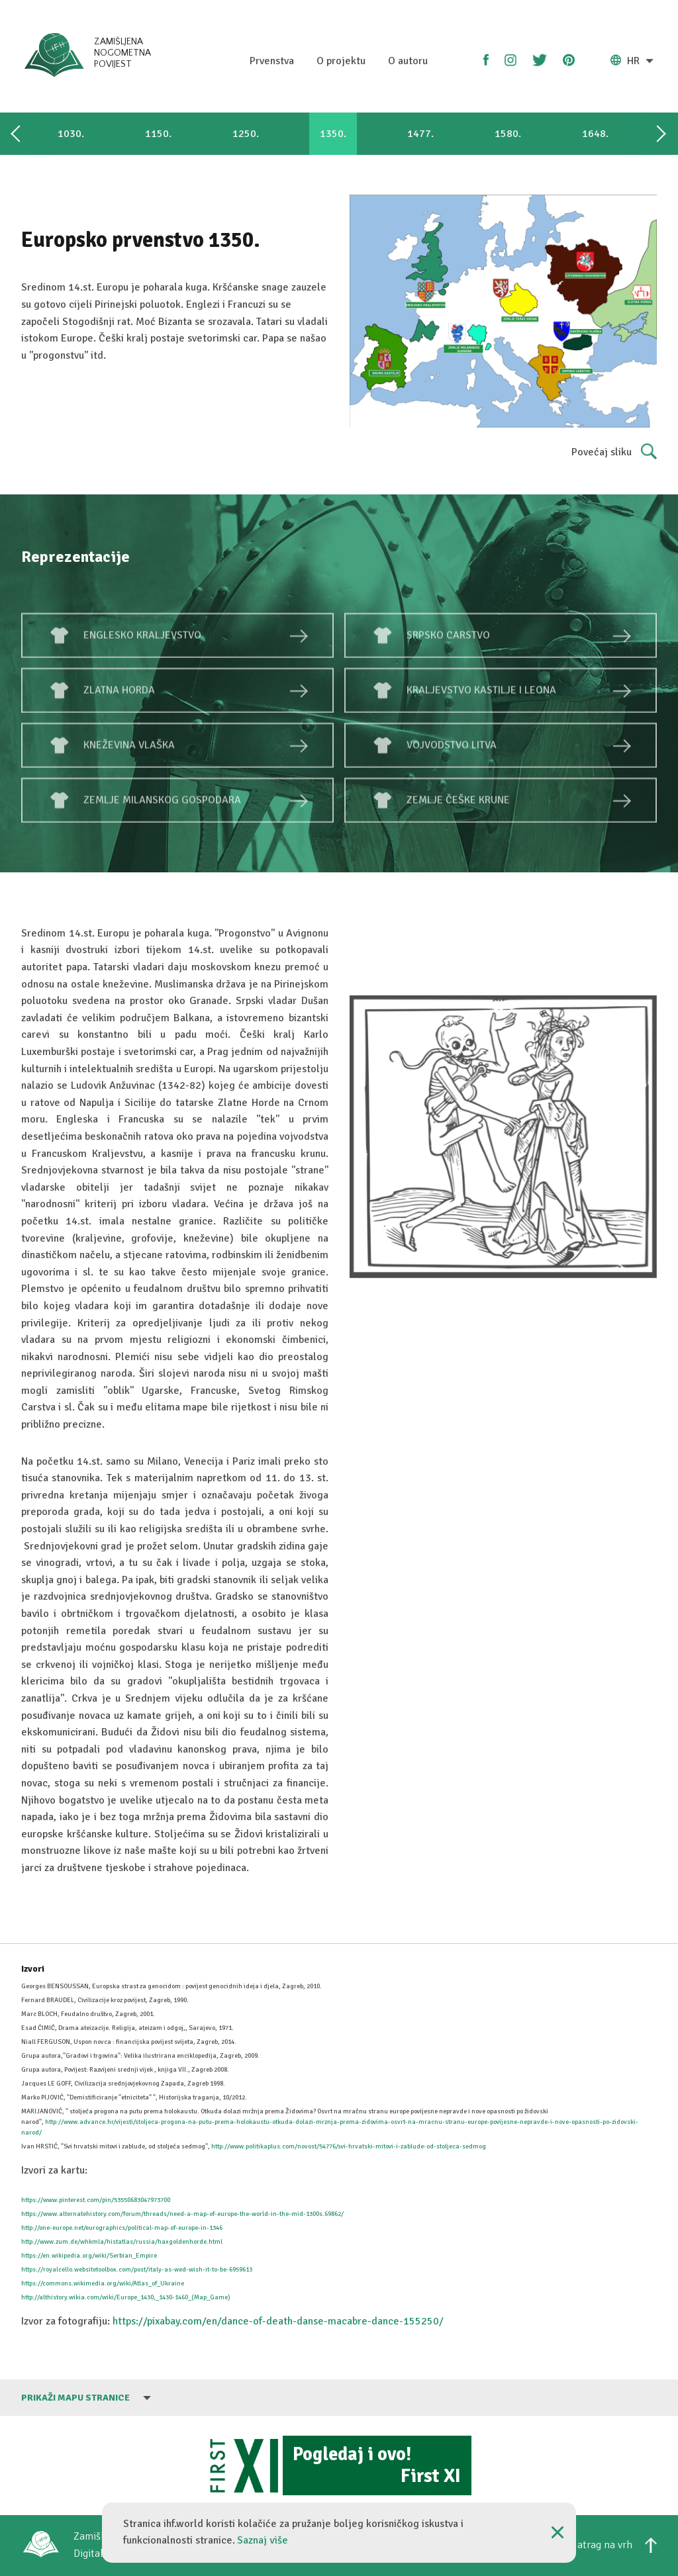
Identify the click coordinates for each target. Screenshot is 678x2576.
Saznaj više (262, 2540)
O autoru (408, 61)
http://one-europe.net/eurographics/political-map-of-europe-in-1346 (121, 2228)
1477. (420, 133)
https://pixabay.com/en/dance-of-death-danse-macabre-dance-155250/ (277, 2321)
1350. (333, 133)
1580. (508, 133)
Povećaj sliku (614, 452)
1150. (158, 133)
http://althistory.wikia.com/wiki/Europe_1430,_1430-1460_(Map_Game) (125, 2297)
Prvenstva (272, 61)
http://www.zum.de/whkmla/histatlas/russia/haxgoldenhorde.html (121, 2242)
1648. (595, 133)
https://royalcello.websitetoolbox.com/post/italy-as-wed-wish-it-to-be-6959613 (136, 2270)
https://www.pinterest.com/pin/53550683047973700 (95, 2200)
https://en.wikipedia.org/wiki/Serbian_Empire (89, 2256)
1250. (245, 133)
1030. (71, 133)
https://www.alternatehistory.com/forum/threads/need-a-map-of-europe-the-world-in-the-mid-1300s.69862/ (182, 2214)
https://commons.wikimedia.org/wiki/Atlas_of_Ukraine (102, 2283)
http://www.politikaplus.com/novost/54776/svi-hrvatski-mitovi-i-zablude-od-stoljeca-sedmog (348, 2146)
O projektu (340, 61)
